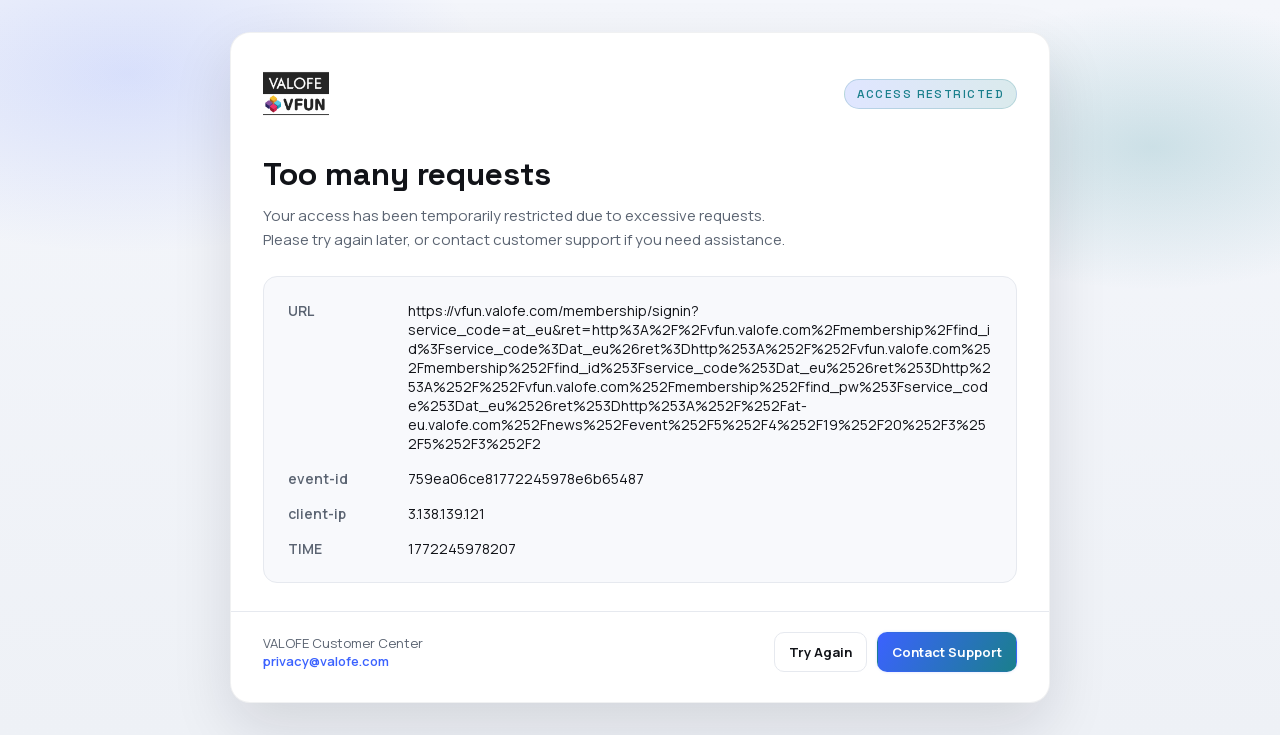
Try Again (820, 652)
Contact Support (947, 652)
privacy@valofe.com (326, 661)
